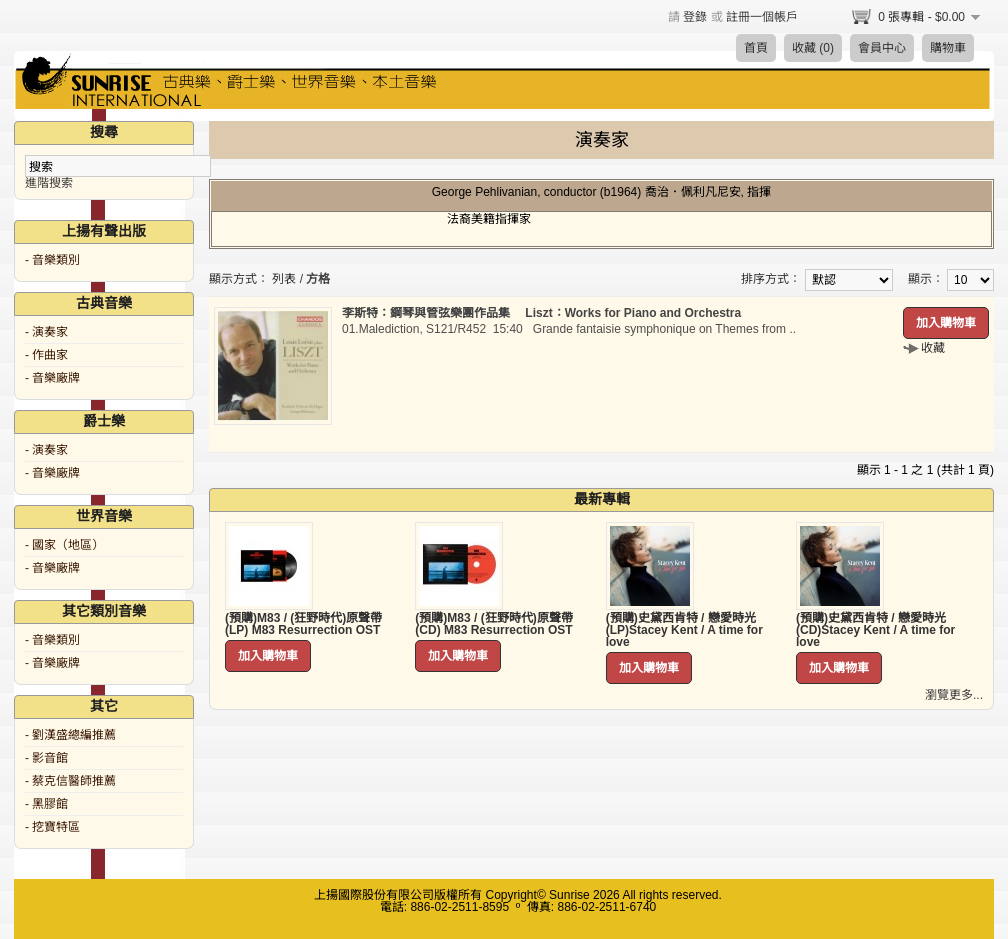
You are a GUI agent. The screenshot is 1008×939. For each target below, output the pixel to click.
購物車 (948, 48)
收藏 (933, 348)
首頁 (756, 48)
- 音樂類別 (52, 260)
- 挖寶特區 (52, 827)
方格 (318, 279)
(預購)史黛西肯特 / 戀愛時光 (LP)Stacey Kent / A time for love (684, 630)
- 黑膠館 (46, 804)
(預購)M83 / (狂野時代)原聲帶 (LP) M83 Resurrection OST (303, 624)
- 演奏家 (46, 332)
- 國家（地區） (64, 545)
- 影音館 (46, 758)
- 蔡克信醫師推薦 (70, 781)
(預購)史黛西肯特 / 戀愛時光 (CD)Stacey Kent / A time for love (875, 630)
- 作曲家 (46, 355)
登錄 (695, 17)
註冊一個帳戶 (762, 17)
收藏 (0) (813, 48)
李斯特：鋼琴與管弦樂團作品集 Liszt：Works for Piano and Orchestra (541, 313)
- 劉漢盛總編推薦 (70, 735)
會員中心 (882, 48)
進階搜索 (49, 183)
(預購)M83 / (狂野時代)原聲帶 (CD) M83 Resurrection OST (493, 624)
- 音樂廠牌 (52, 378)
